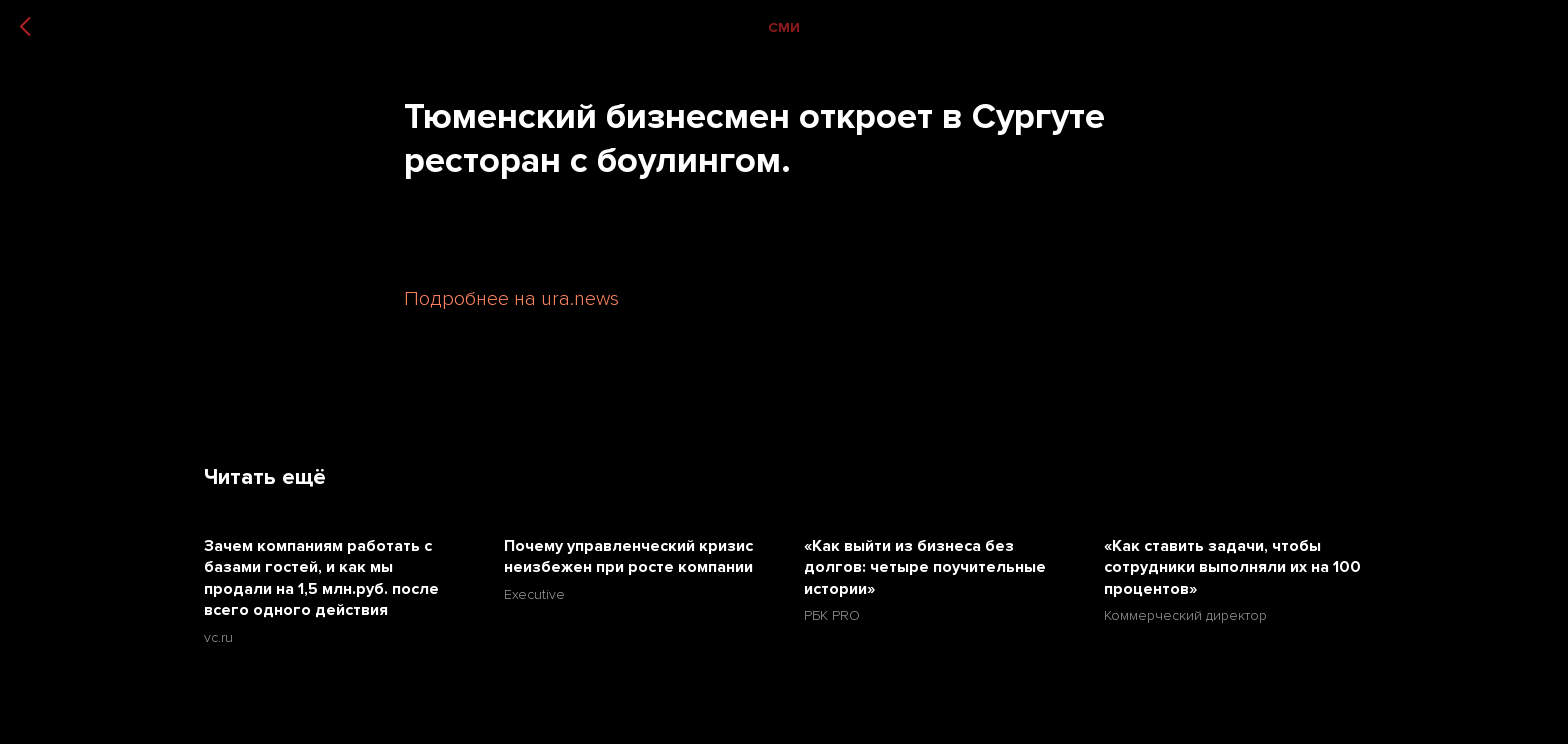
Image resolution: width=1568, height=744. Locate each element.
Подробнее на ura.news (511, 299)
